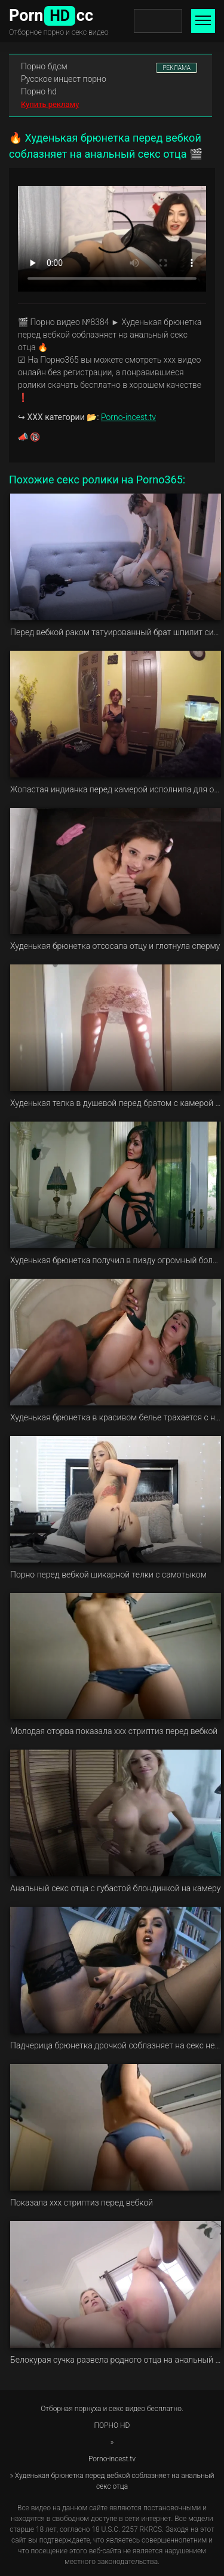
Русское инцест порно (63, 79)
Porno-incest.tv (128, 417)
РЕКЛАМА (176, 68)
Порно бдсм (44, 66)
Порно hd (39, 91)
